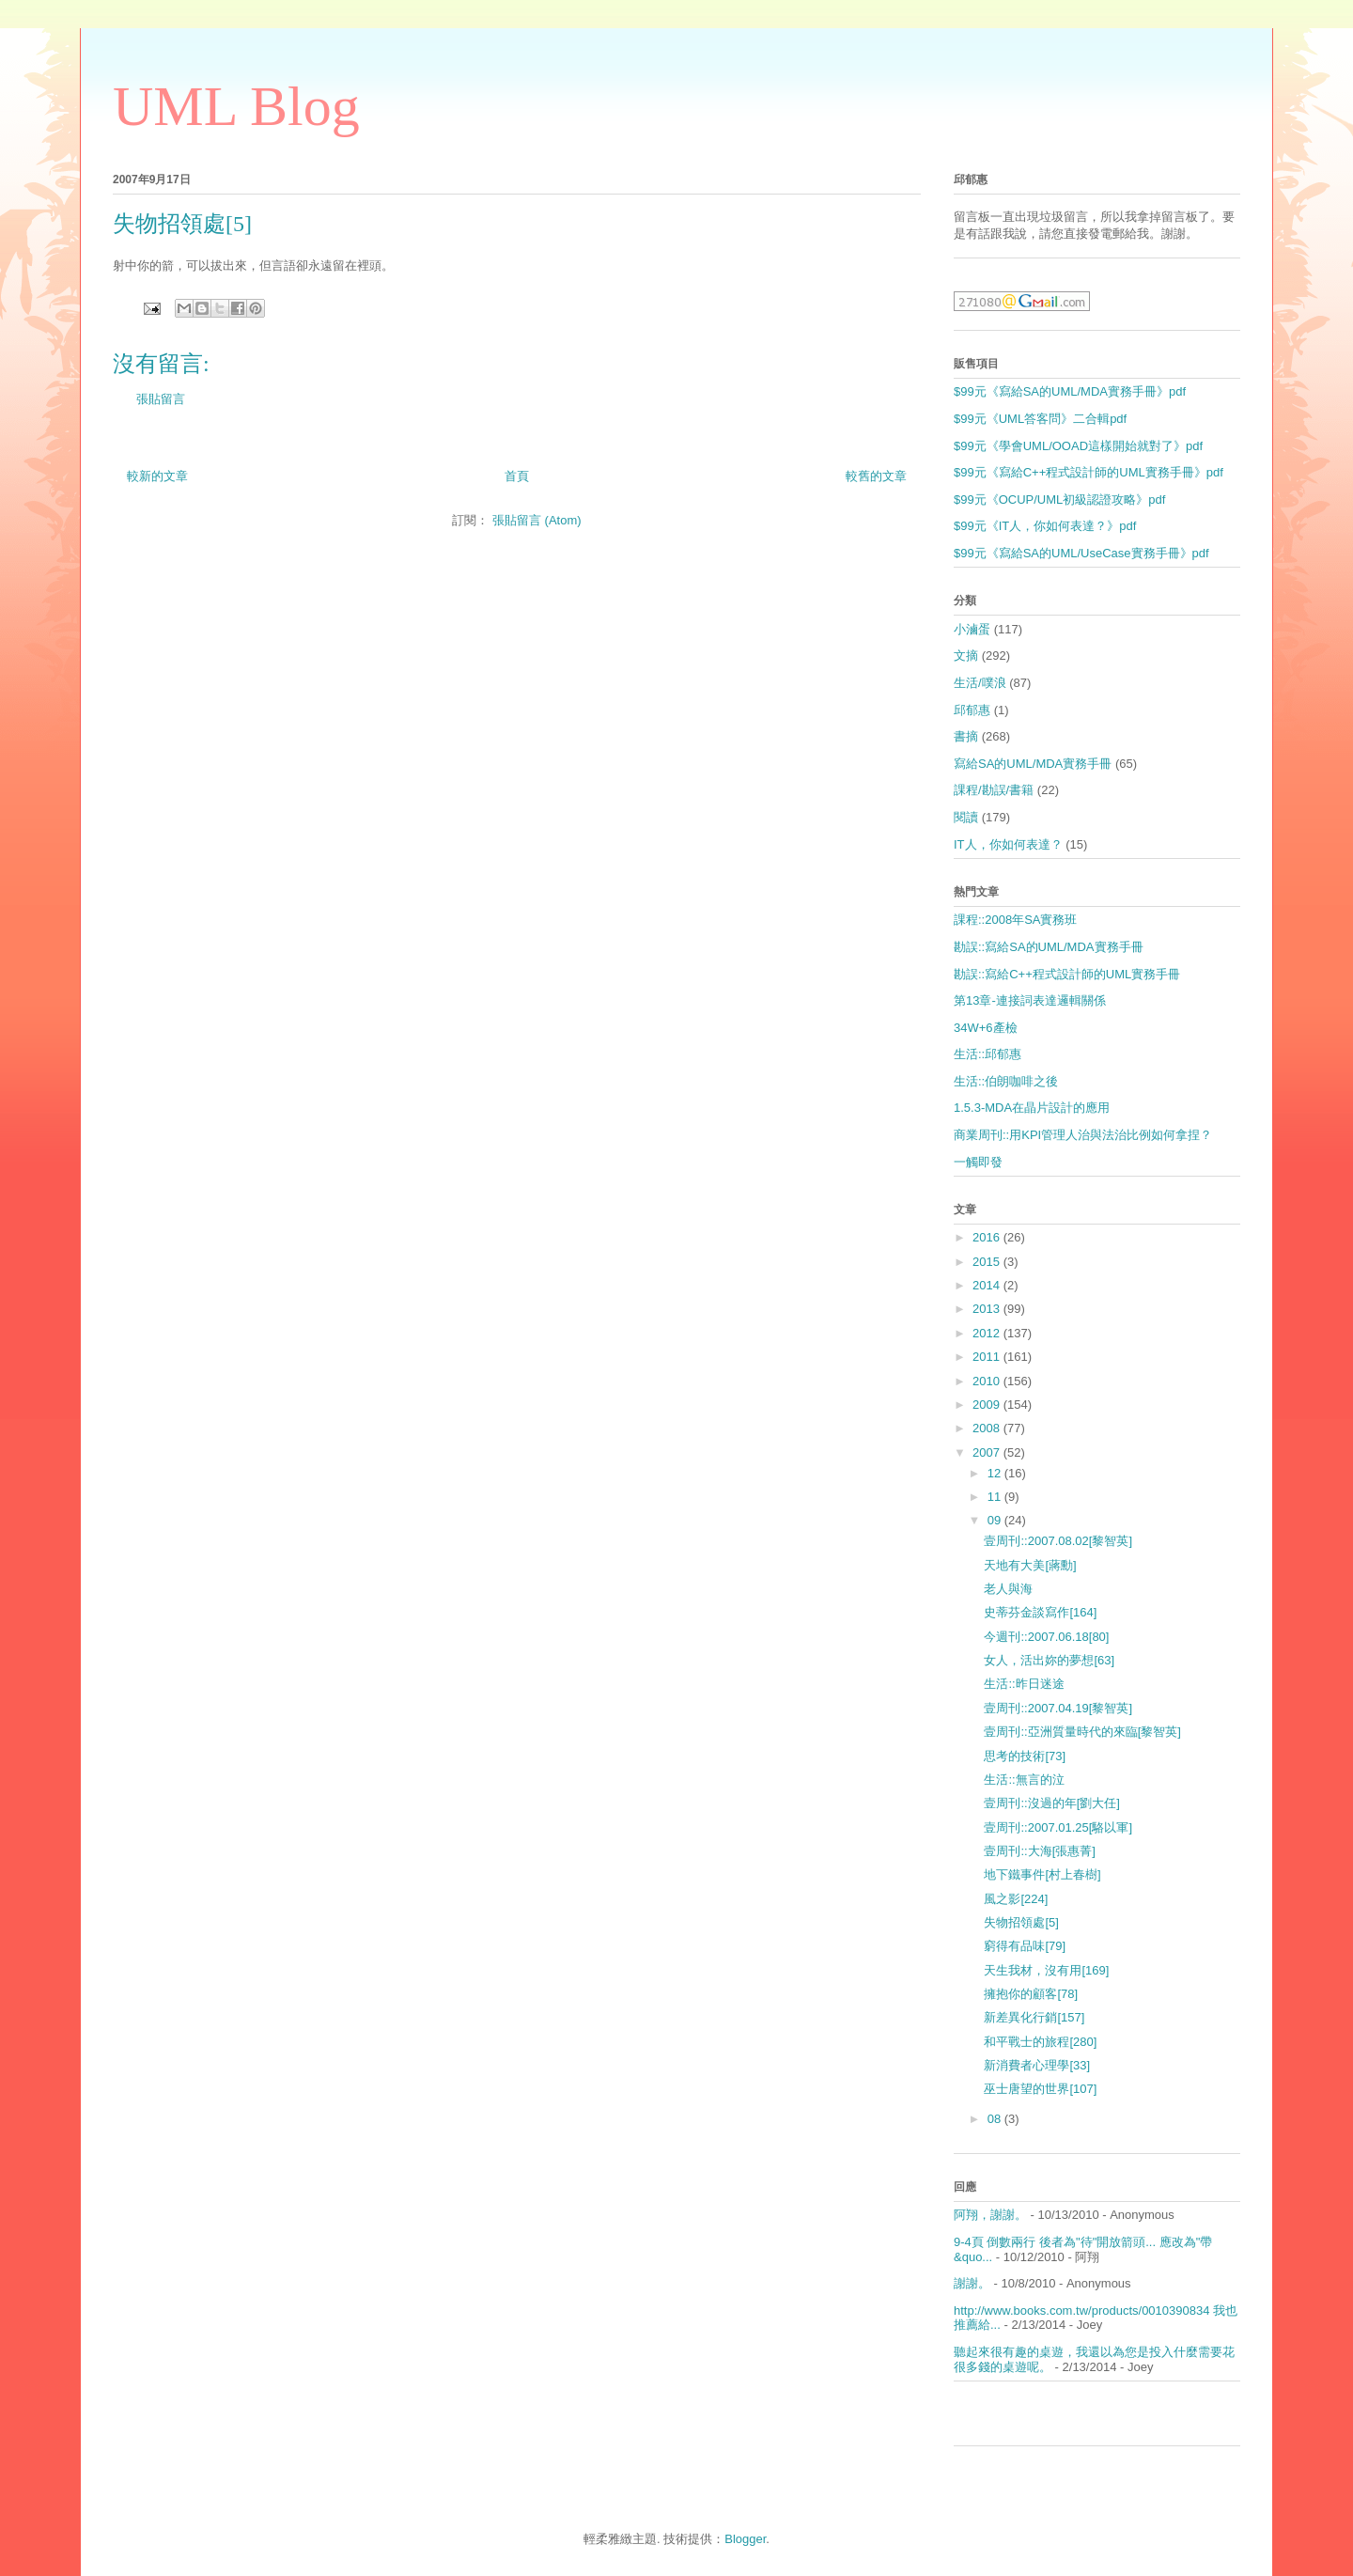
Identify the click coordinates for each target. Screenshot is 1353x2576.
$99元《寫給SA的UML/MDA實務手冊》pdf (1070, 391)
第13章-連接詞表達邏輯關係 (1030, 1000)
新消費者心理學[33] (1037, 2065)
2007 (987, 1452)
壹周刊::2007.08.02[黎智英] (1058, 1541)
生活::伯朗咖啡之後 (1006, 1081)
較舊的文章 (876, 476)
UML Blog (236, 106)
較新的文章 (157, 476)
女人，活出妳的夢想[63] (1049, 1660)
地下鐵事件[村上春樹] (1042, 1874)
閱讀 (966, 817)
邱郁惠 (972, 710)
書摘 (966, 736)
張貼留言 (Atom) (537, 520)
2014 (987, 1285)
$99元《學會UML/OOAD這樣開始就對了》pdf (1078, 446)
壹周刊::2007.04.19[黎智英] (1058, 1708)
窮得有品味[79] (1024, 1946)
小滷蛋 (972, 629)
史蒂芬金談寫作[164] (1040, 1612)
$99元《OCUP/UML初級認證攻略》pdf (1059, 499)
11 (996, 1497)
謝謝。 (972, 2283)
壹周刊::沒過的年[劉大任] (1051, 1803)
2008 (987, 1428)
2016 (987, 1237)
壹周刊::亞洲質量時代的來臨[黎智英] (1082, 1732)
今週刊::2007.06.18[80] (1046, 1637)
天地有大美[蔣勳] (1030, 1565)
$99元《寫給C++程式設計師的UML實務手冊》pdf (1088, 472)
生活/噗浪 (980, 683)
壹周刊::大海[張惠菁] (1039, 1851)
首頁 (517, 476)
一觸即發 (978, 1162)
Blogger (745, 2539)
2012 (987, 1333)
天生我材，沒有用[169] (1046, 1970)
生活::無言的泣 (1024, 1779)
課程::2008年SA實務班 (1016, 920)
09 (996, 1520)
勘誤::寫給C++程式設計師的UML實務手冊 (1067, 974)
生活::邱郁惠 (987, 1054)
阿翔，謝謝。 (990, 2215)
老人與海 (1008, 1589)
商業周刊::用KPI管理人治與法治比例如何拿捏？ (1083, 1135)
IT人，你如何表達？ (1008, 844)
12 (996, 1473)
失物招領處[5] (1021, 1922)
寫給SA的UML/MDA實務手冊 (1033, 764)
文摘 (966, 655)
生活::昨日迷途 (1024, 1684)
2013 (987, 1309)
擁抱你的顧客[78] (1031, 1994)
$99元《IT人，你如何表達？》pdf (1045, 526)
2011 (987, 1357)
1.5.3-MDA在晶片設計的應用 (1032, 1108)
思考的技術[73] (1024, 1756)
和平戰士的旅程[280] (1040, 2042)
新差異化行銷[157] (1034, 2017)
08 (996, 2119)
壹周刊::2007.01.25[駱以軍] (1058, 1827)
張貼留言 (160, 399)
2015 (987, 1262)
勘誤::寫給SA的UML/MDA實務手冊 (1048, 947)
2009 (987, 1404)
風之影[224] (1016, 1899)
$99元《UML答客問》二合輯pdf (1040, 419)
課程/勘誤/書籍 (994, 790)
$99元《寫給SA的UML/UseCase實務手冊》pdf (1081, 553)
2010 (987, 1381)
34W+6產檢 (986, 1028)
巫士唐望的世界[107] (1040, 2089)
